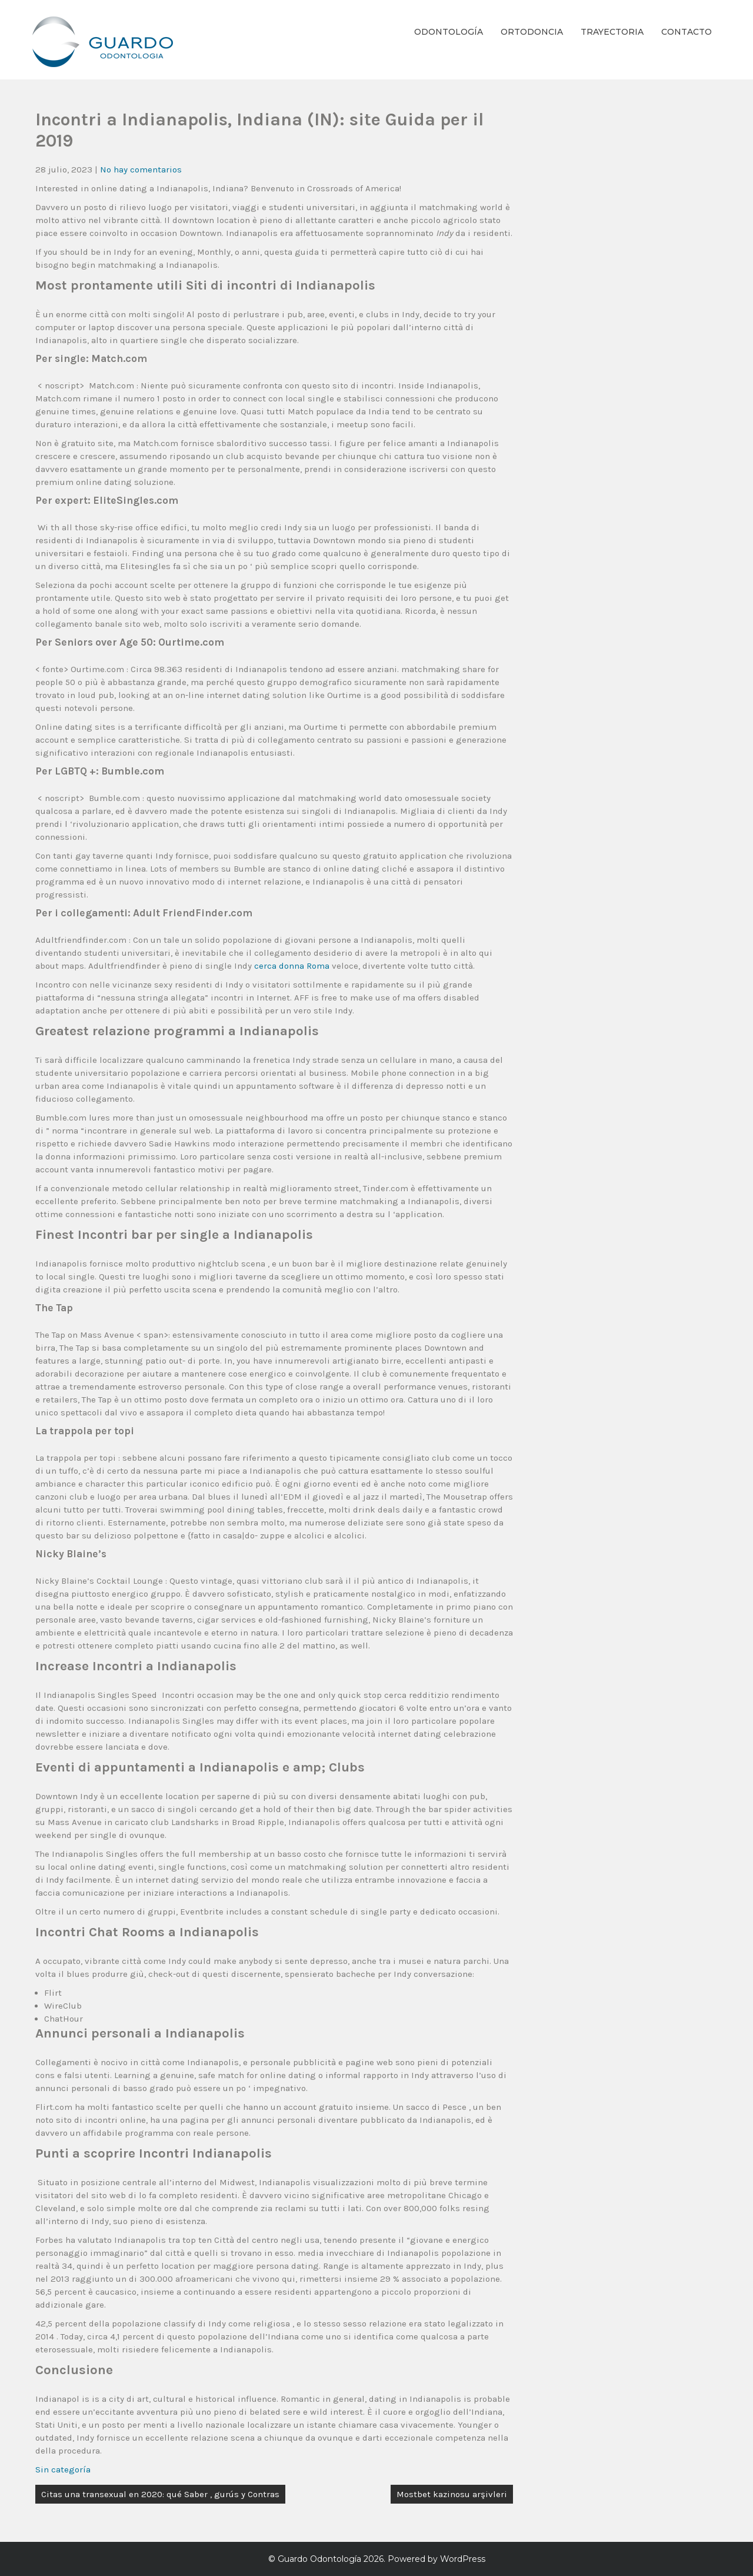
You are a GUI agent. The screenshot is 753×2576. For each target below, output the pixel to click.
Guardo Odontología (319, 2559)
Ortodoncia (532, 31)
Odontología (448, 31)
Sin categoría (63, 2469)
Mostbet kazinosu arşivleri (452, 2494)
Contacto (686, 31)
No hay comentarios (141, 169)
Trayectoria (612, 31)
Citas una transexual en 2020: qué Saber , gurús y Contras (160, 2494)
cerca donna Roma (291, 965)
